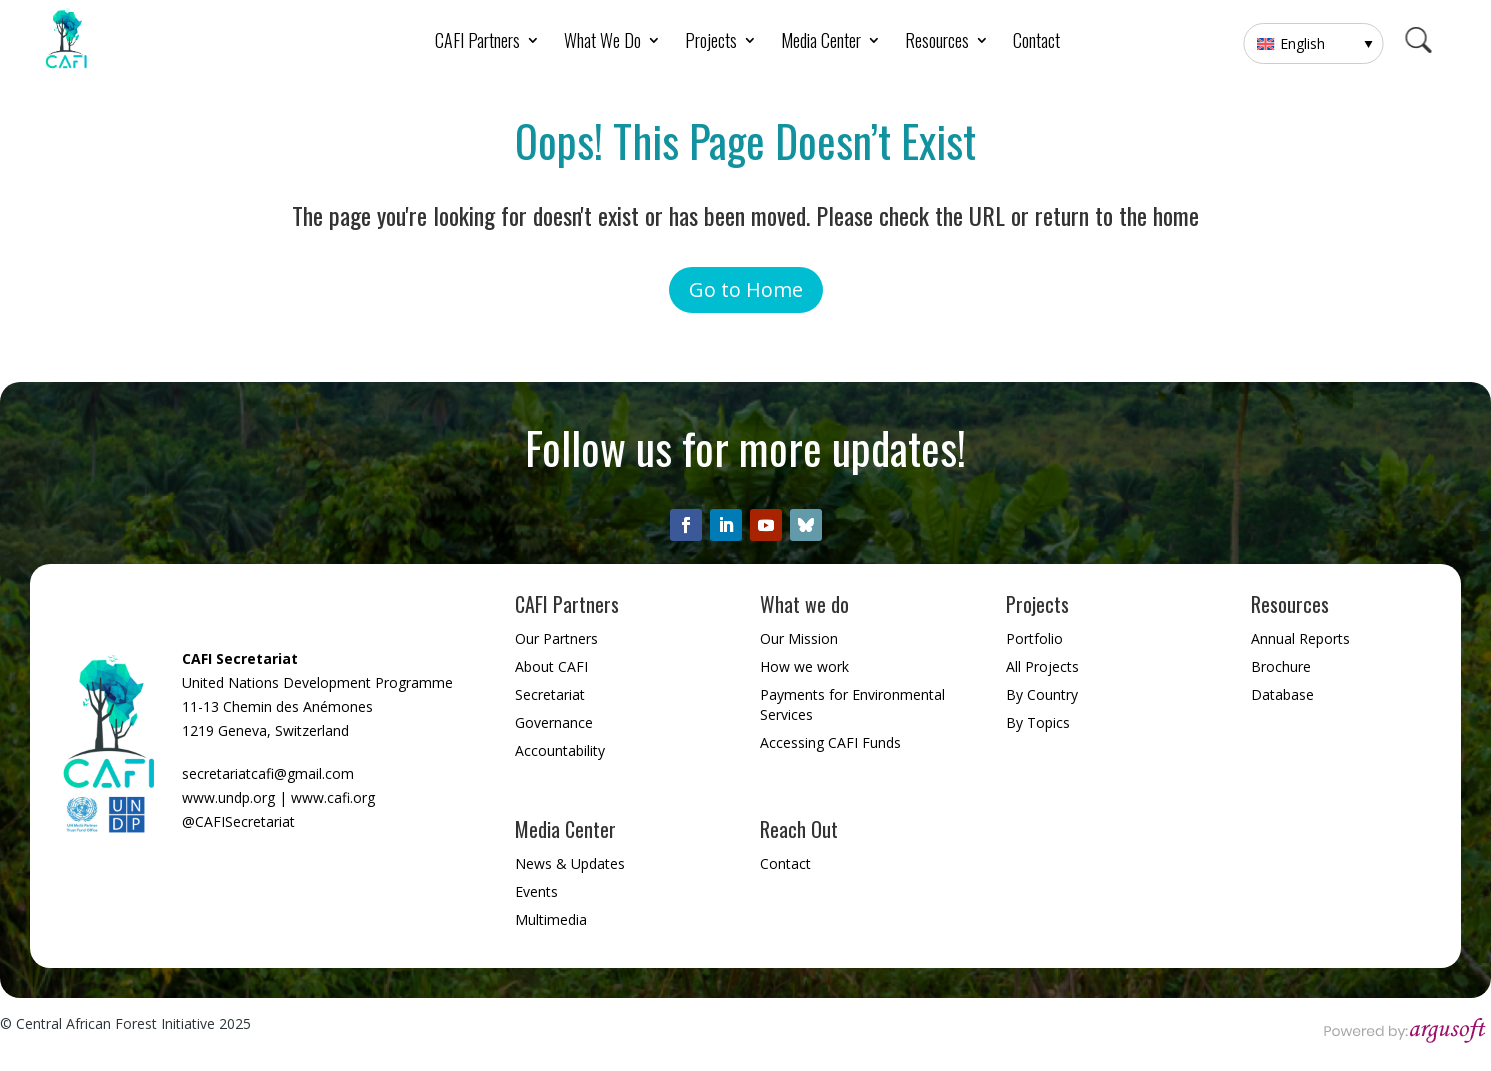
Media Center (821, 43)
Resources (937, 43)
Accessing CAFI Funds (830, 742)
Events (536, 891)
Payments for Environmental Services (852, 704)
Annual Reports (1300, 638)
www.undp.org (228, 797)
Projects (711, 43)
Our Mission (799, 638)
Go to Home (746, 289)
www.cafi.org (333, 797)
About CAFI (551, 666)
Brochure (1281, 666)
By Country (1042, 694)
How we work (804, 666)
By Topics (1038, 722)
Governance (554, 722)
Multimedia (551, 919)
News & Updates (570, 863)
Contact (1036, 43)
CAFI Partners (477, 43)
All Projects (1042, 666)
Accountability (560, 750)
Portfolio (1034, 638)
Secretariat (550, 694)
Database (1282, 694)
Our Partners (556, 638)
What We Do (602, 43)
